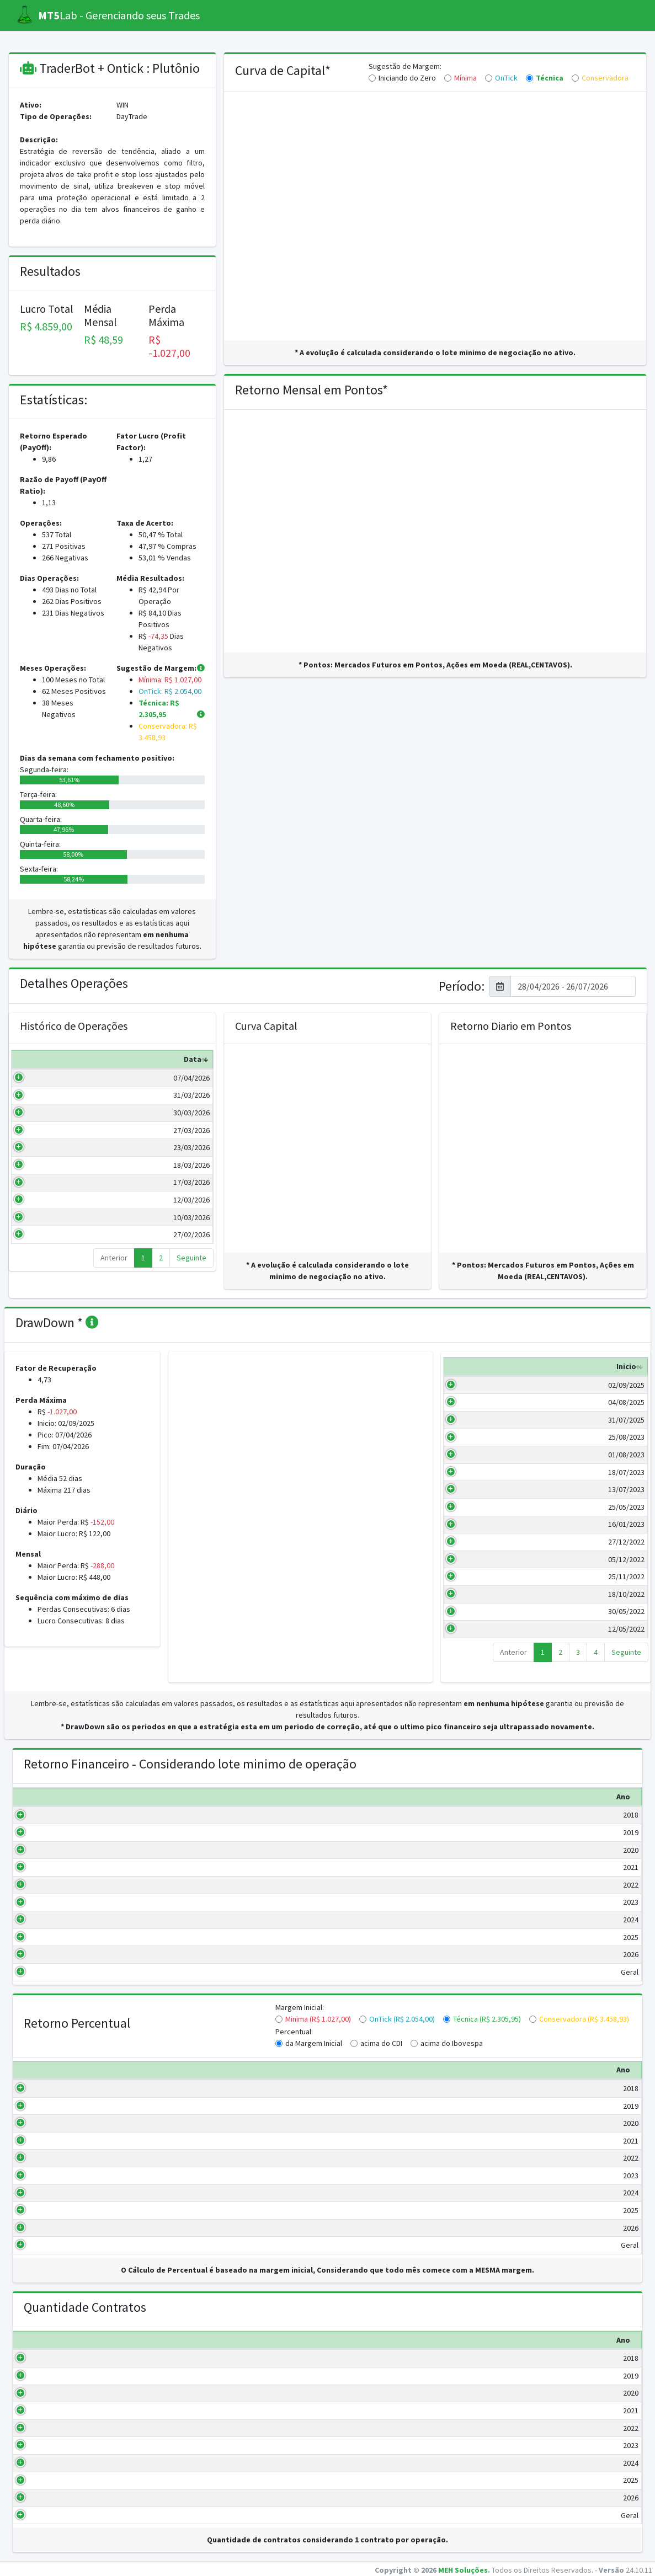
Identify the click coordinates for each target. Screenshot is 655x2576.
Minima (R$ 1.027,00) (318, 2019)
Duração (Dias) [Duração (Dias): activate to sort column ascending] (575, 1372)
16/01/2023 (477, 1536)
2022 (58, 1885)
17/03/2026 (54, 1182)
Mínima (465, 78)
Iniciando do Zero (407, 78)
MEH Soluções (463, 2570)
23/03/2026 (54, 1147)
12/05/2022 (477, 1640)
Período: (461, 987)
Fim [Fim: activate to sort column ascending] (522, 1378)
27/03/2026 (54, 1130)
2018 (58, 1815)
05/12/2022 (477, 1571)
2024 (58, 1920)
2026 (58, 1954)
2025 (58, 1937)
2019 (58, 1832)
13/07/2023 (477, 1501)
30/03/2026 (54, 1113)
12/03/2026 (54, 1200)
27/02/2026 (54, 1234)
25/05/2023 (477, 1519)
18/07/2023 (477, 1484)
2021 (58, 1867)
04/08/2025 (477, 1414)
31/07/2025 (477, 1431)
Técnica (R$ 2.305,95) (487, 2019)
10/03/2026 (54, 1217)
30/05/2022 (477, 1623)
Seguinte (191, 1258)
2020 (58, 1850)
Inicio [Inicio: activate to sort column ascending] (477, 1378)
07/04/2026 (54, 1078)
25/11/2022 (477, 1588)
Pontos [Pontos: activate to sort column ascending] (188, 1059)
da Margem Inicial (313, 2043)
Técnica (549, 78)
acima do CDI (381, 2043)
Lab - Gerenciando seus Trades (107, 15)
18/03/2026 (54, 1165)
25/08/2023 (477, 1448)
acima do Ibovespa (451, 2043)
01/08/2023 (477, 1466)
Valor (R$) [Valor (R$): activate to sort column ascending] (122, 1059)
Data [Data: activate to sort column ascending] (55, 1059)
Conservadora (605, 78)
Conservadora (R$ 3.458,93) (584, 2019)
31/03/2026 (54, 1095)
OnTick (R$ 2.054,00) (402, 2019)
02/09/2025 (477, 1397)
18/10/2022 (477, 1606)
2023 (58, 1902)
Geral (57, 1972)
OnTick (506, 78)
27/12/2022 (477, 1553)
